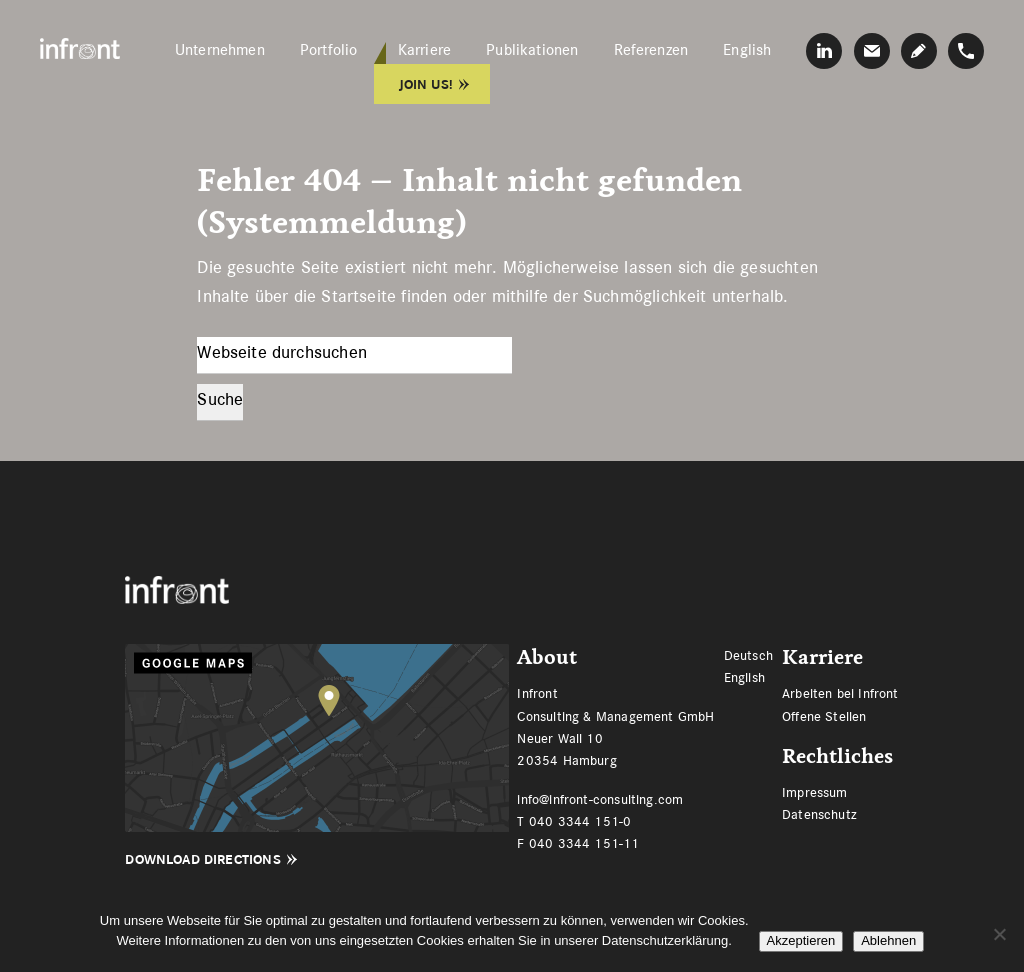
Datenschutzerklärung (665, 940)
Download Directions (202, 859)
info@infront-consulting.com (600, 799)
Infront (80, 48)
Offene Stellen (824, 716)
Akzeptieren (801, 940)
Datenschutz (819, 814)
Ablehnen (888, 940)
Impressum (815, 792)
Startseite (358, 296)
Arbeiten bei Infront (840, 693)
